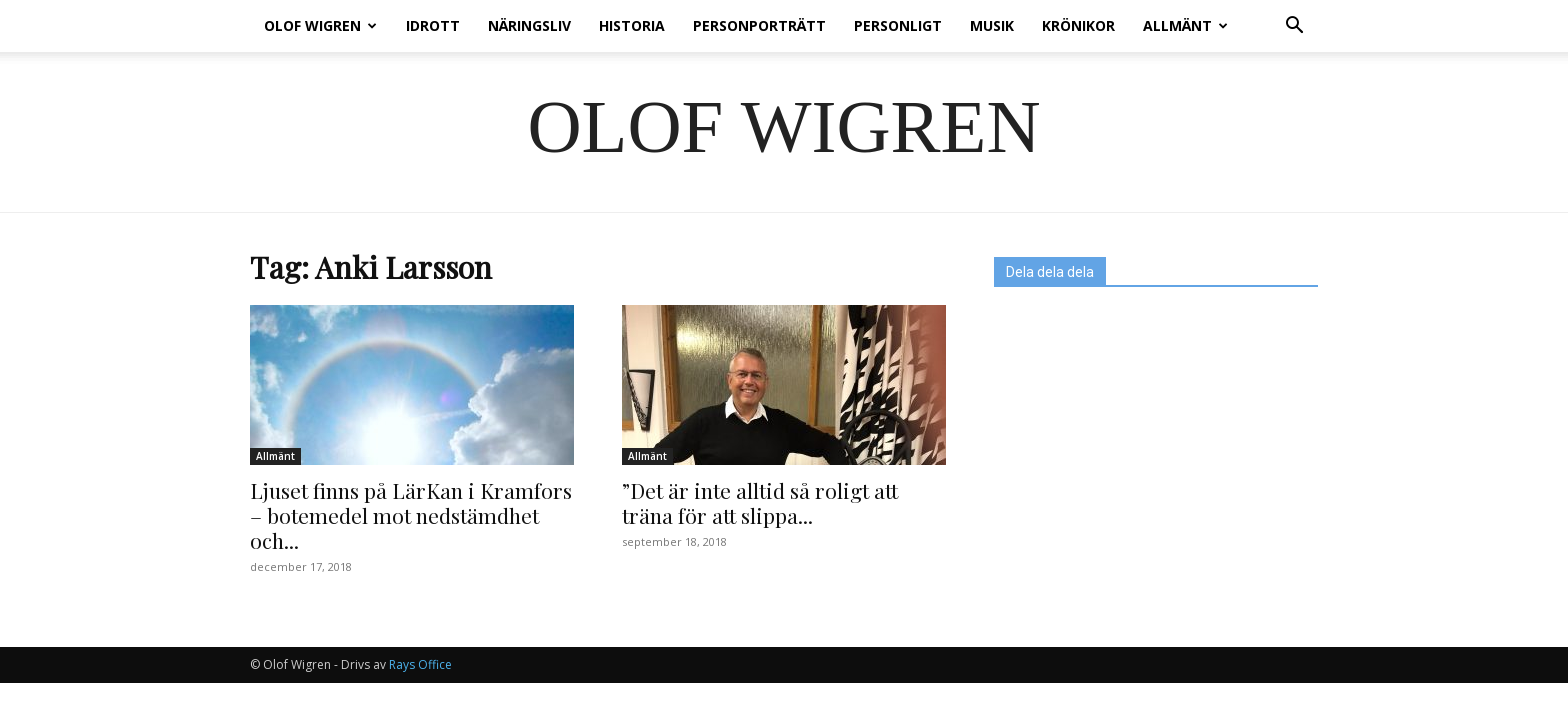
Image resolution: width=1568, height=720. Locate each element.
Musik (992, 25)
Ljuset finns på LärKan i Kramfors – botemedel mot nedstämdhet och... (411, 515)
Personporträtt (759, 25)
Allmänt (1185, 25)
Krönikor (1078, 25)
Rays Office (420, 664)
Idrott (433, 25)
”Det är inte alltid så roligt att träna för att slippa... (760, 502)
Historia (632, 25)
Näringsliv (529, 25)
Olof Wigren (320, 25)
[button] (1294, 27)
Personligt (898, 25)
